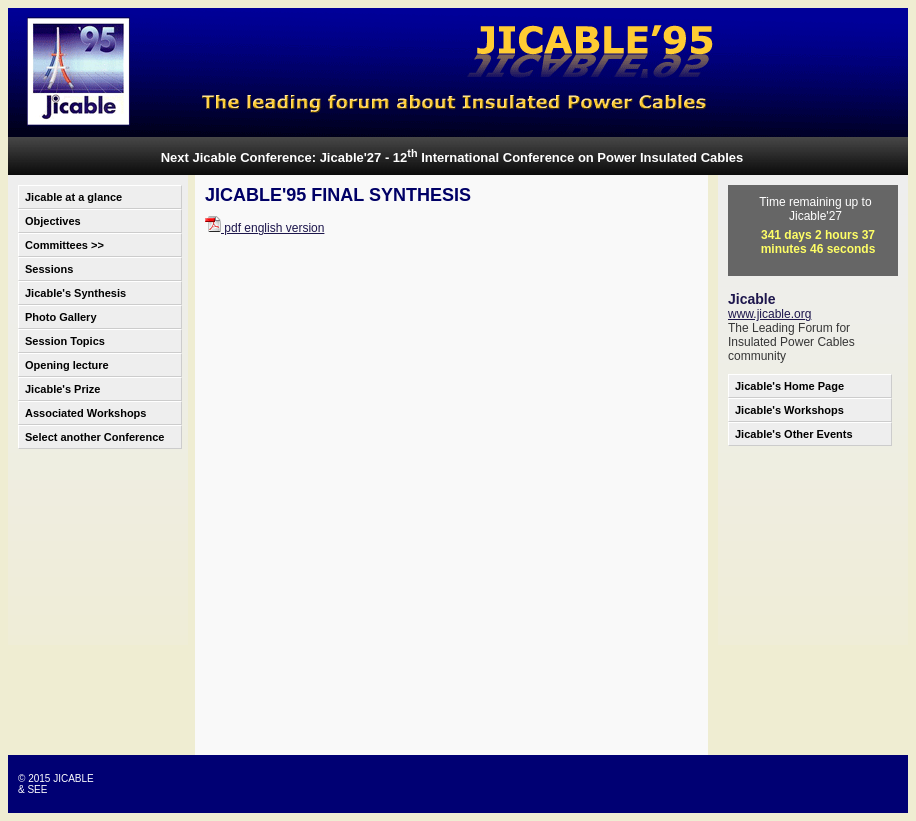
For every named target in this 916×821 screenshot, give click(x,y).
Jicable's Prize (62, 389)
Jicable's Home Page (789, 386)
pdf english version (264, 228)
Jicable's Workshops (789, 410)
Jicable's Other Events (794, 434)
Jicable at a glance (73, 197)
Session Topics (65, 341)
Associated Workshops (85, 413)
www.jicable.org (769, 314)
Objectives (53, 221)
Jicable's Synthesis (75, 293)
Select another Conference (94, 437)
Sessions (49, 269)
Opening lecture (67, 365)
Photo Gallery (61, 317)
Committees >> (64, 245)
